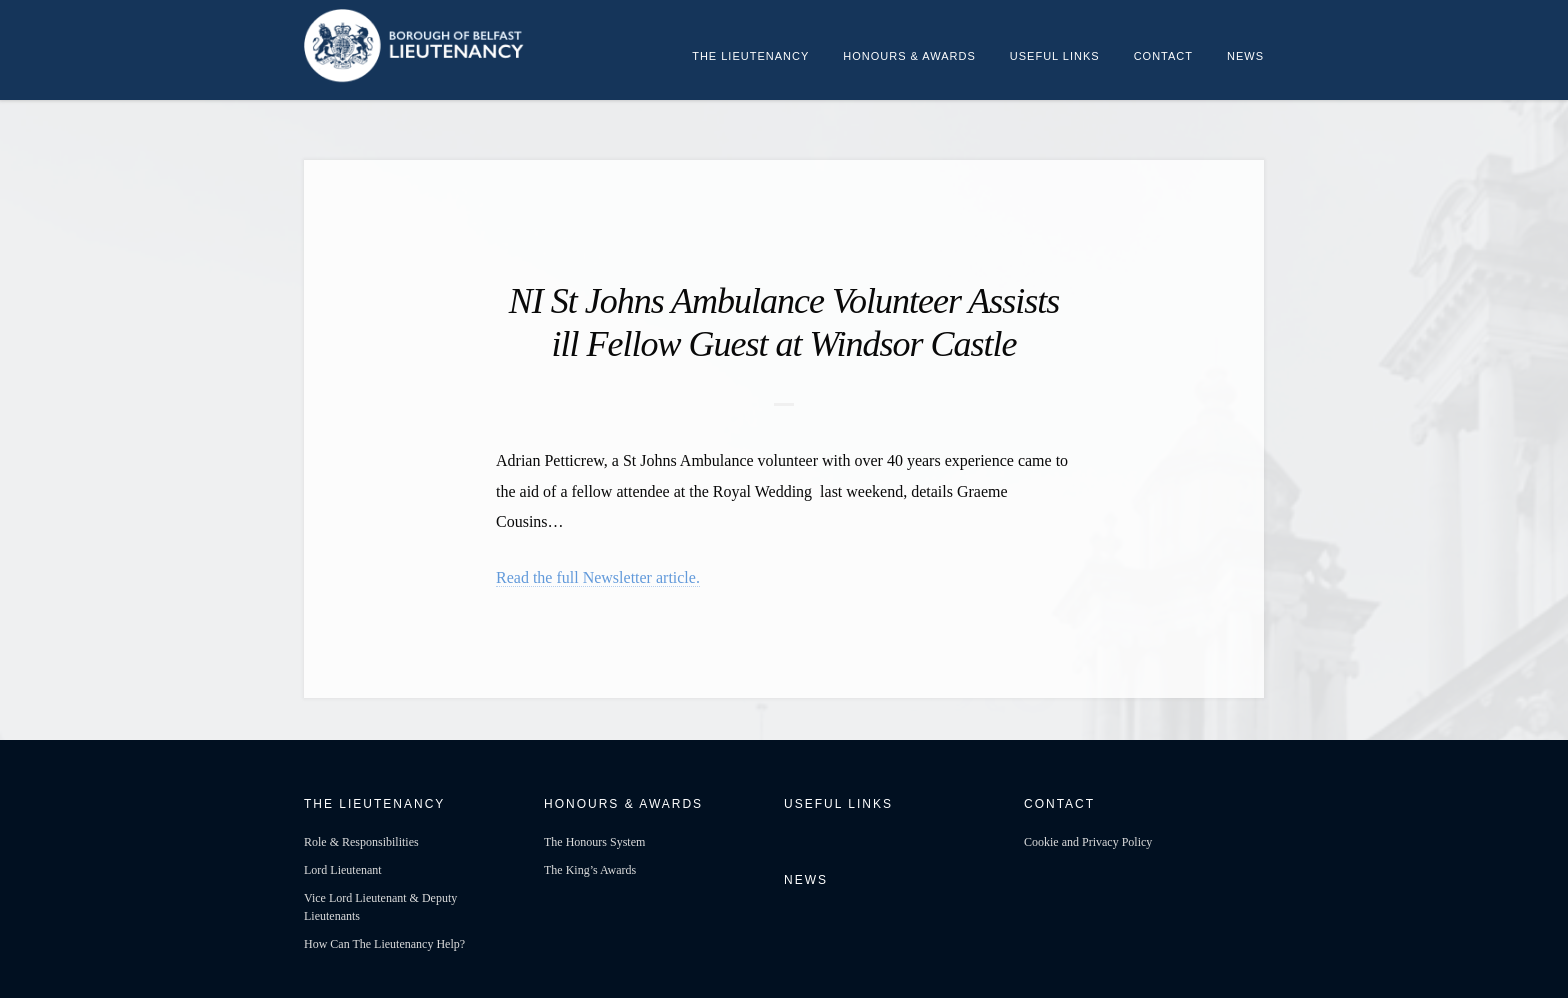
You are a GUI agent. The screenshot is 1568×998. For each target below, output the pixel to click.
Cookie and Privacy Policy (1088, 842)
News (1245, 56)
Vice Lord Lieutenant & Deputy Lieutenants (380, 907)
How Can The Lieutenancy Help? (384, 944)
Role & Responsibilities (361, 842)
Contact (1163, 56)
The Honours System (594, 842)
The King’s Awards (590, 870)
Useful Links (1055, 56)
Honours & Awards (909, 56)
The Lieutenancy (750, 56)
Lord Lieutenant (343, 870)
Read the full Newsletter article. (598, 577)
